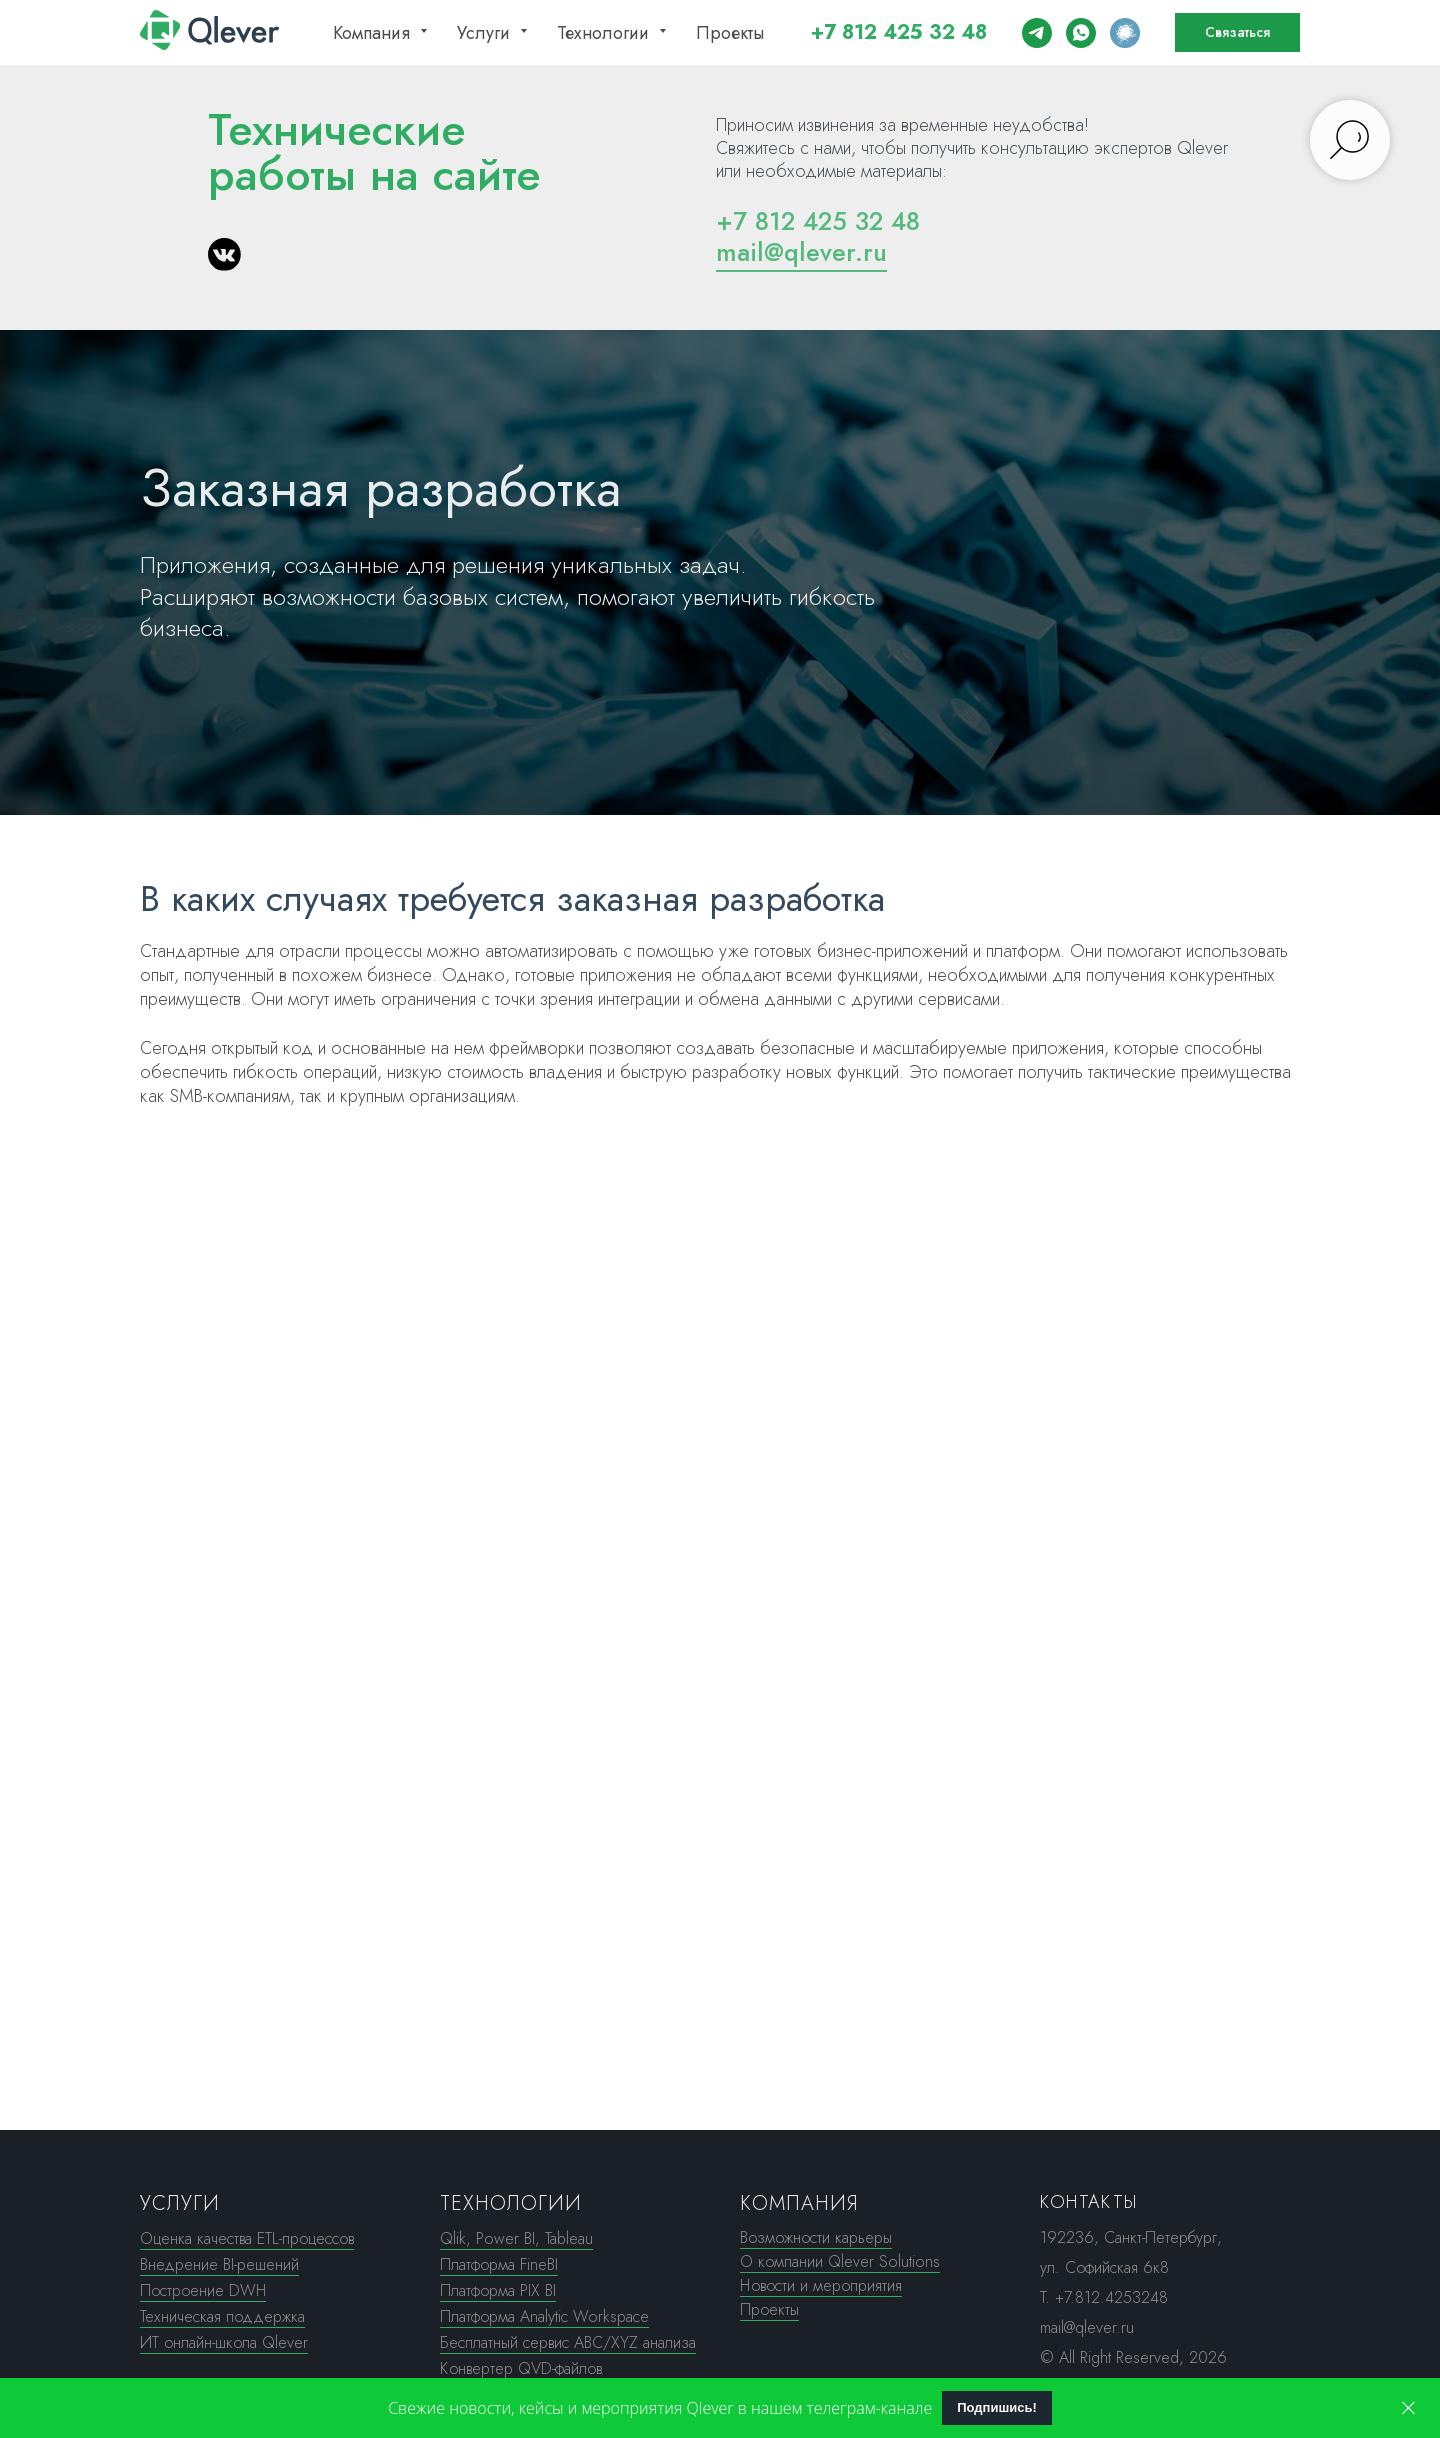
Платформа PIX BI (498, 2290)
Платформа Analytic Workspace (544, 2316)
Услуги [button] (486, 33)
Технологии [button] (605, 33)
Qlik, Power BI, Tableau (516, 2238)
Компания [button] (374, 33)
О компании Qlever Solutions (840, 2261)
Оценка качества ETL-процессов (247, 2238)
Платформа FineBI (499, 2264)
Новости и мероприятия (821, 2285)
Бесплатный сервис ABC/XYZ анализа (568, 2342)
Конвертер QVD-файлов (521, 2368)
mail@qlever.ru (801, 252)
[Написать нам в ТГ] (1037, 33)
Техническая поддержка (222, 2316)
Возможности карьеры (816, 2237)
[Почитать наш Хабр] (1125, 33)
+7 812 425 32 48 (899, 32)
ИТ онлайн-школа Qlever (224, 2342)
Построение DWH (203, 2290)
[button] (1237, 33)
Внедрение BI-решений (219, 2264)
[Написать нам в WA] (1081, 33)
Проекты (730, 33)
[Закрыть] (1408, 2408)
